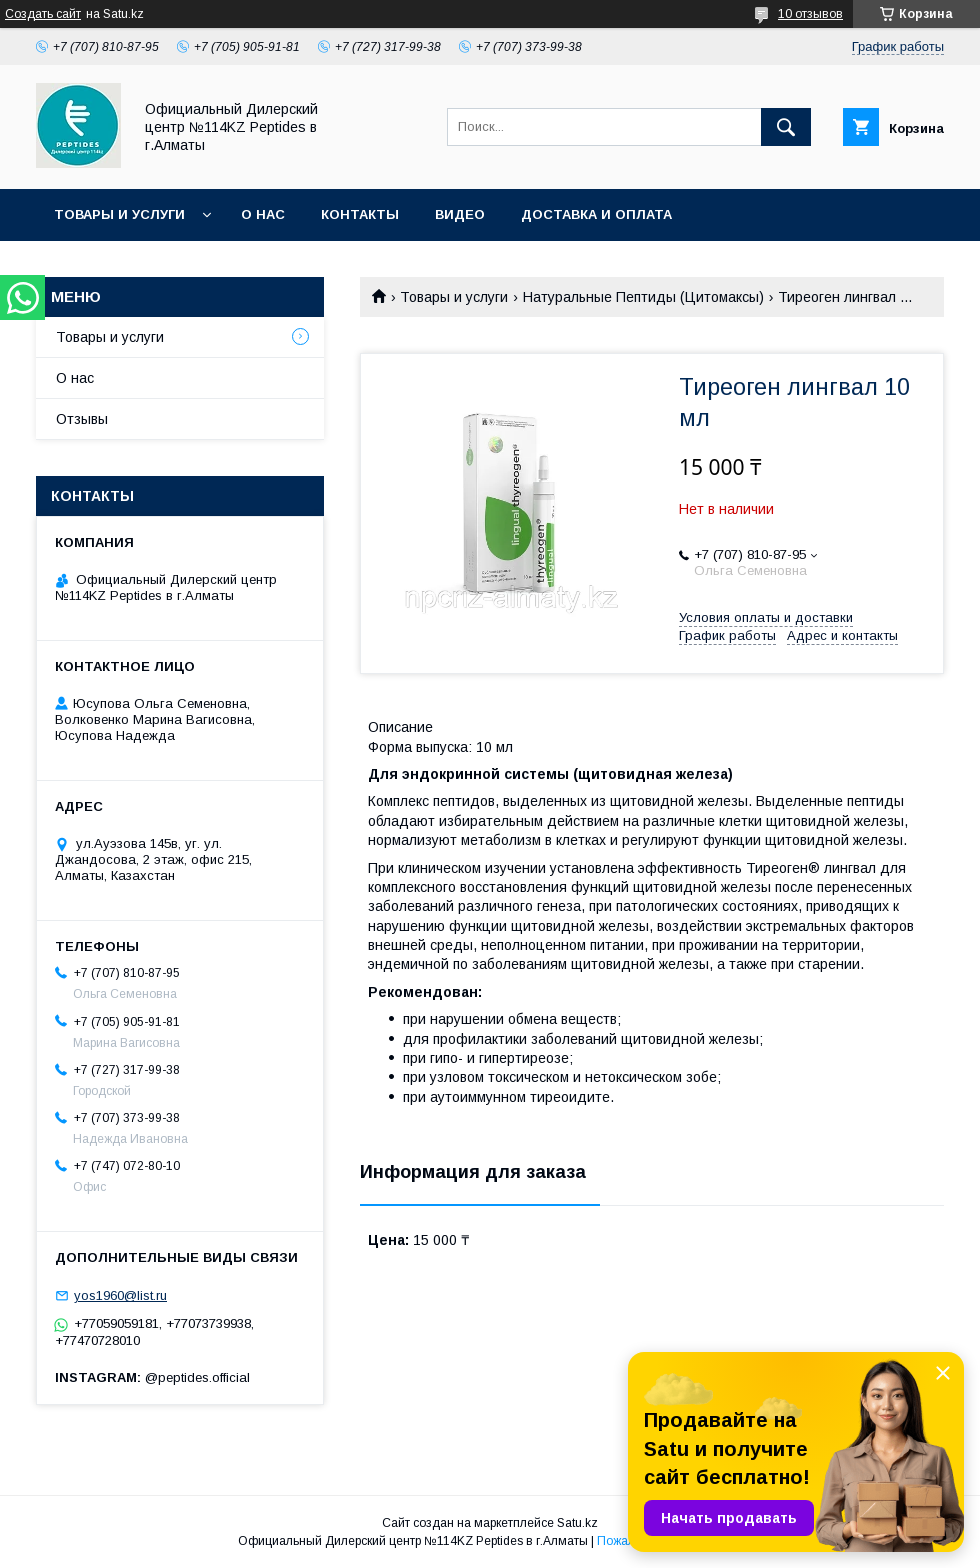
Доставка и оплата (596, 214)
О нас (263, 214)
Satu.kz (577, 1523)
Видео (460, 214)
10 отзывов (810, 14)
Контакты (360, 214)
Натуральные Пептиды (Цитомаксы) (643, 297)
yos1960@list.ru (120, 1295)
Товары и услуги (119, 214)
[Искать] (786, 127)
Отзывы (82, 419)
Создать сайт (43, 14)
